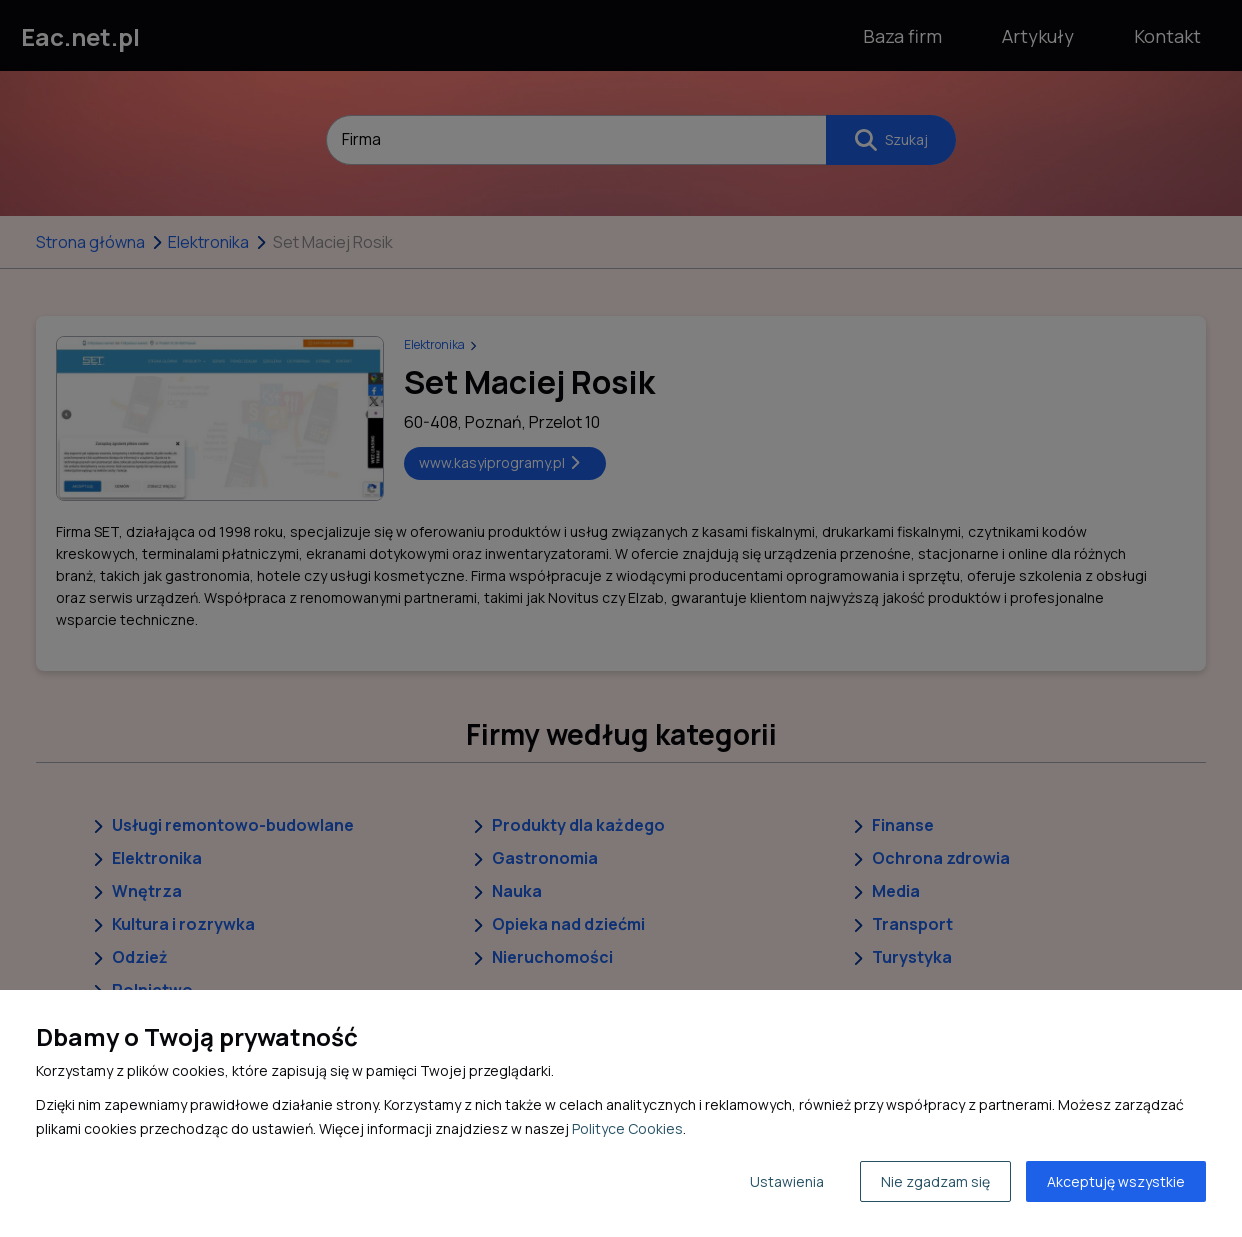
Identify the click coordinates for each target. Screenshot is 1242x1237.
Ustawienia (787, 1181)
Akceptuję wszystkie (1116, 1181)
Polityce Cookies (627, 1128)
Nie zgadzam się (935, 1181)
